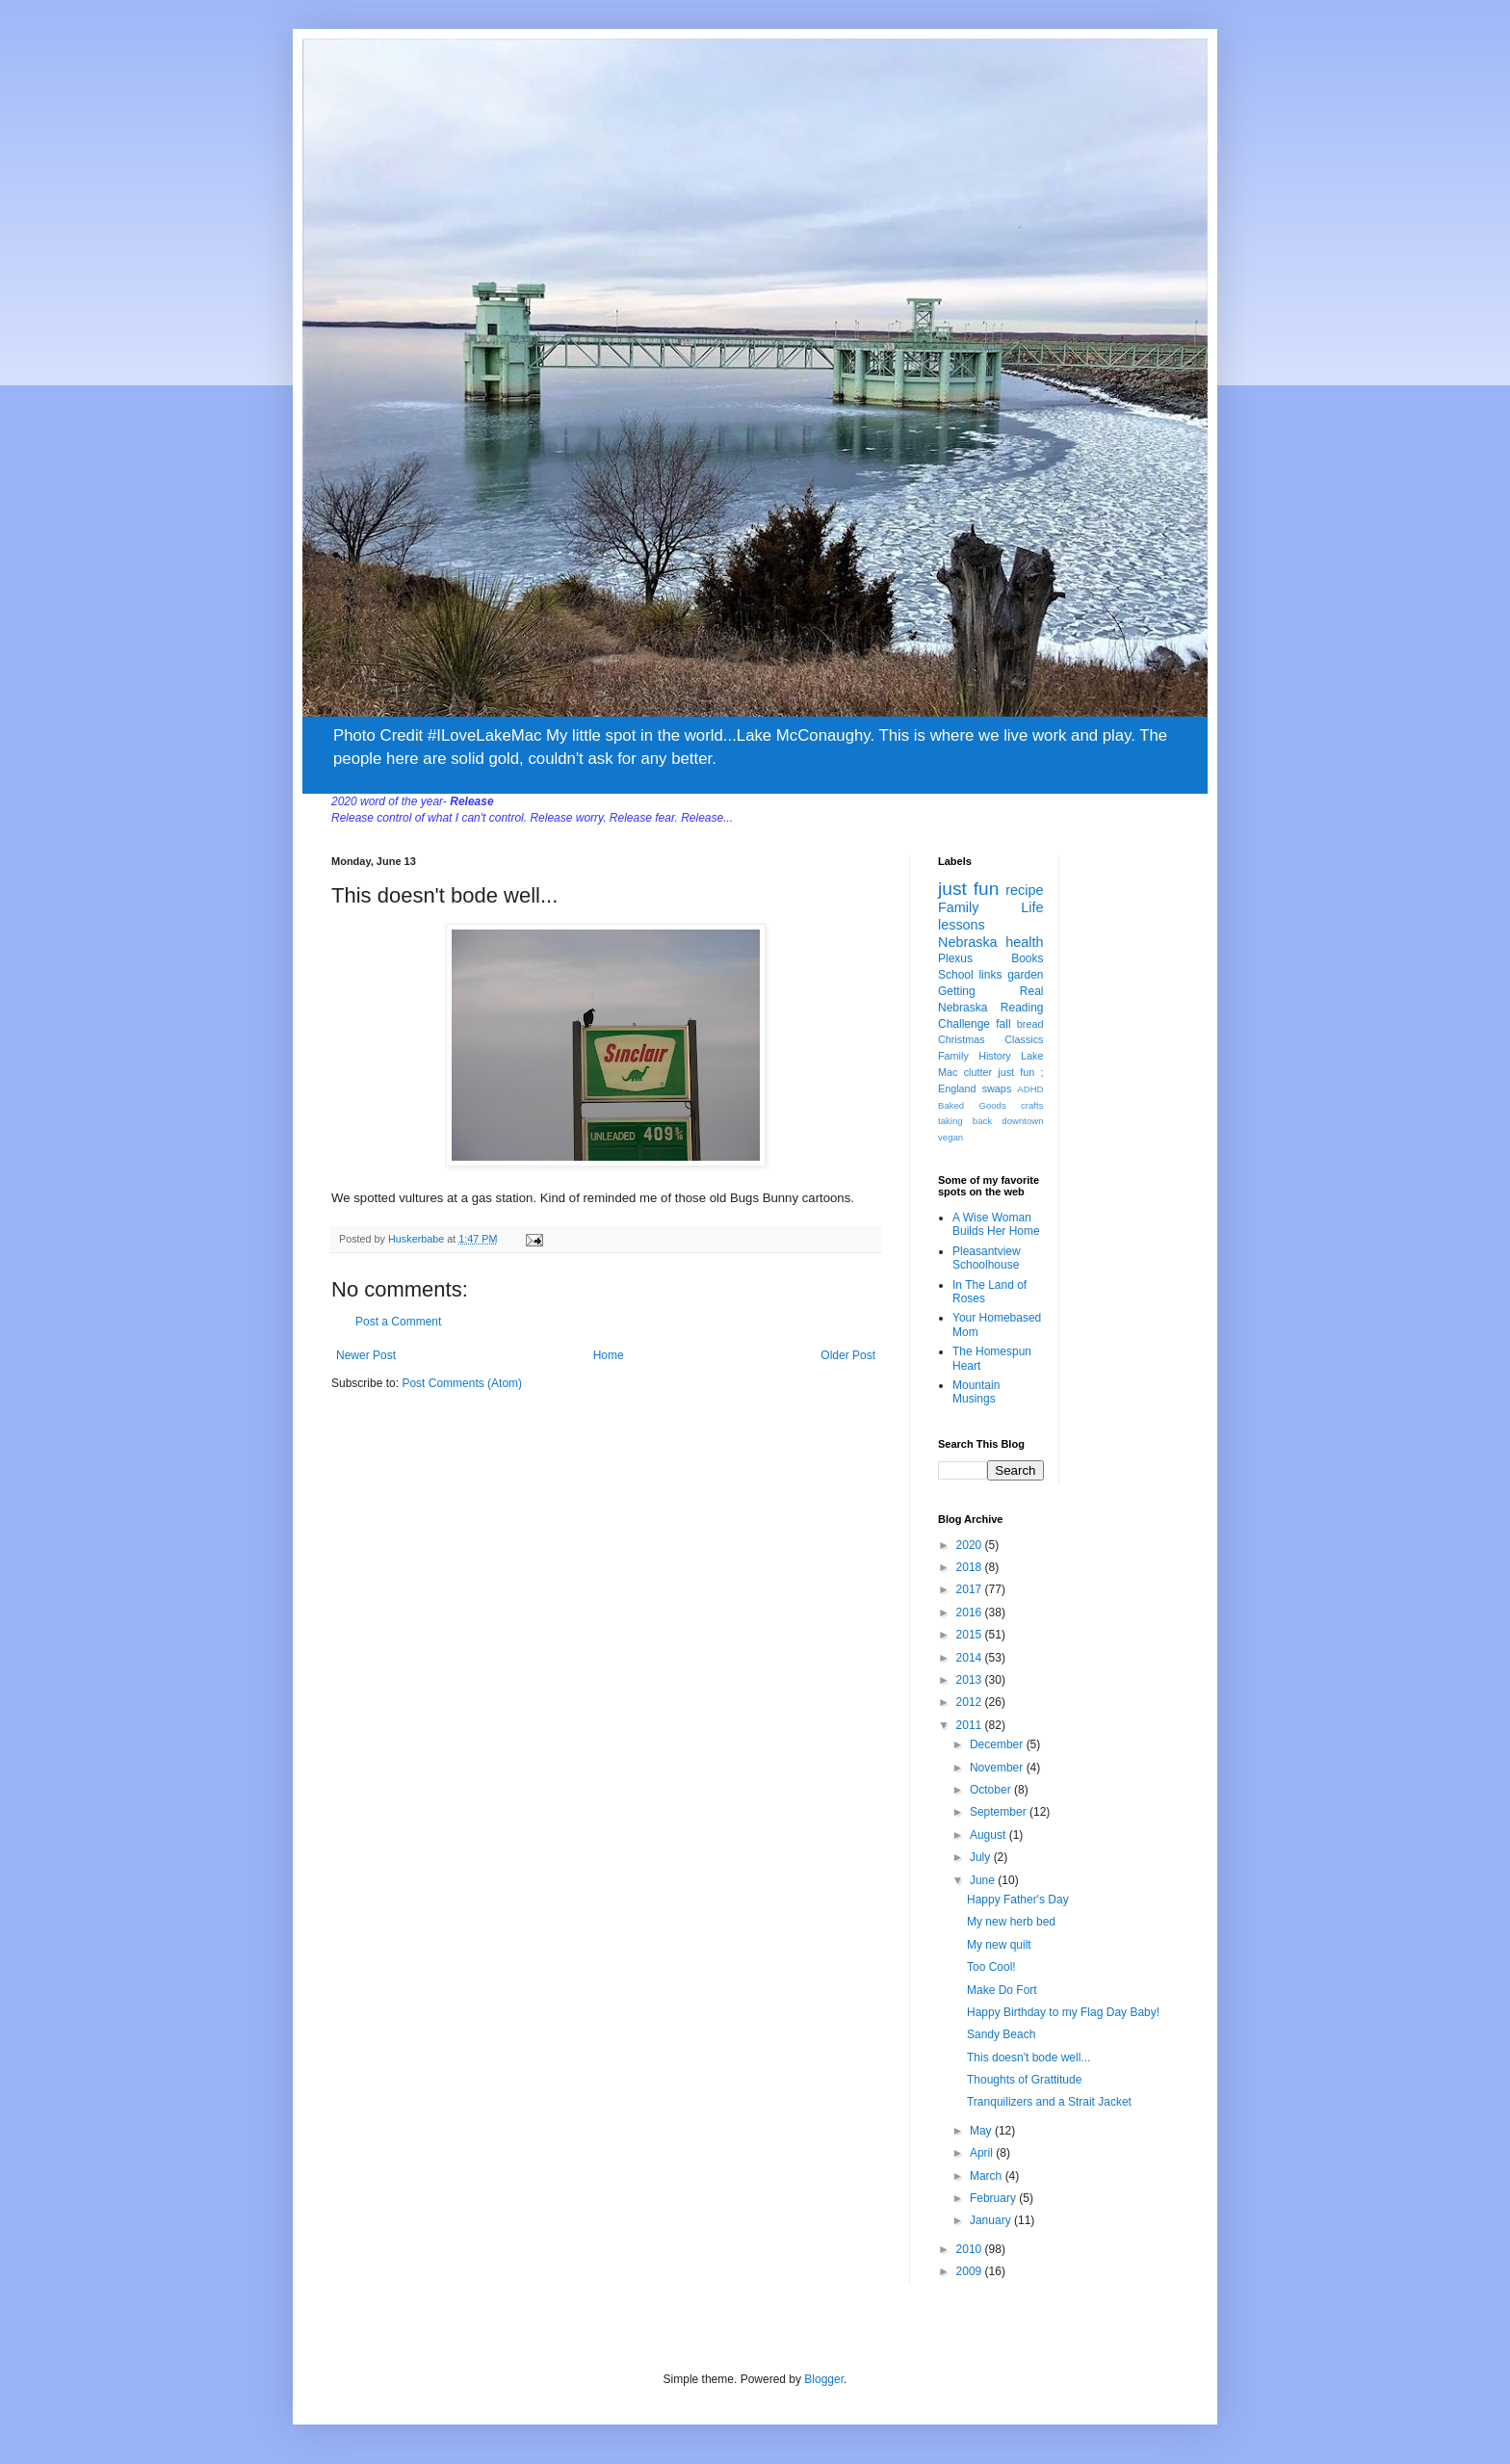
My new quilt (999, 1945)
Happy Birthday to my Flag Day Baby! (1063, 2012)
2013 (970, 1680)
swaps (997, 1088)
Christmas (961, 1039)
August (989, 1835)
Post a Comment (398, 1321)
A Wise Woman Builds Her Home (996, 1224)
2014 (970, 1658)
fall (1003, 1024)
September (999, 1812)
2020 (970, 1545)
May (982, 2130)
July (982, 1857)
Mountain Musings (976, 1391)
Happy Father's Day (1018, 1899)
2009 (970, 2271)
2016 (970, 1612)
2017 (970, 1589)
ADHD (1030, 1089)
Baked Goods (972, 1105)
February (994, 2198)
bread (1030, 1024)
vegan (950, 1137)
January (992, 2220)
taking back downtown (991, 1120)
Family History (974, 1056)
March (987, 2176)
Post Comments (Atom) (462, 1383)
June (984, 1880)
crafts (1032, 1105)
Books (1027, 958)
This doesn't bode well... (1028, 2057)
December (998, 1744)
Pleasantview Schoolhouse (986, 1258)
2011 (970, 1725)
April (983, 2153)
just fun (968, 888)
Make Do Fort (1002, 1990)
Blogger (824, 2379)
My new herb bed (1011, 1921)
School (956, 975)
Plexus (955, 958)
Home (608, 1355)
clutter (978, 1072)
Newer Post (366, 1355)
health (1024, 942)
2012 (970, 1702)
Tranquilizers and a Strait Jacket (1049, 2102)
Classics (1023, 1039)
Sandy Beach (1001, 2034)
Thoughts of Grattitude (1024, 2079)
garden (1025, 975)
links (990, 975)
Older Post (847, 1355)
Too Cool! (991, 1967)
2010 (970, 2249)
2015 (970, 1634)
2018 (970, 1567)
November (998, 1767)
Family (958, 907)
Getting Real (991, 991)
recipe (1024, 890)
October (992, 1789)
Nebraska (968, 942)
